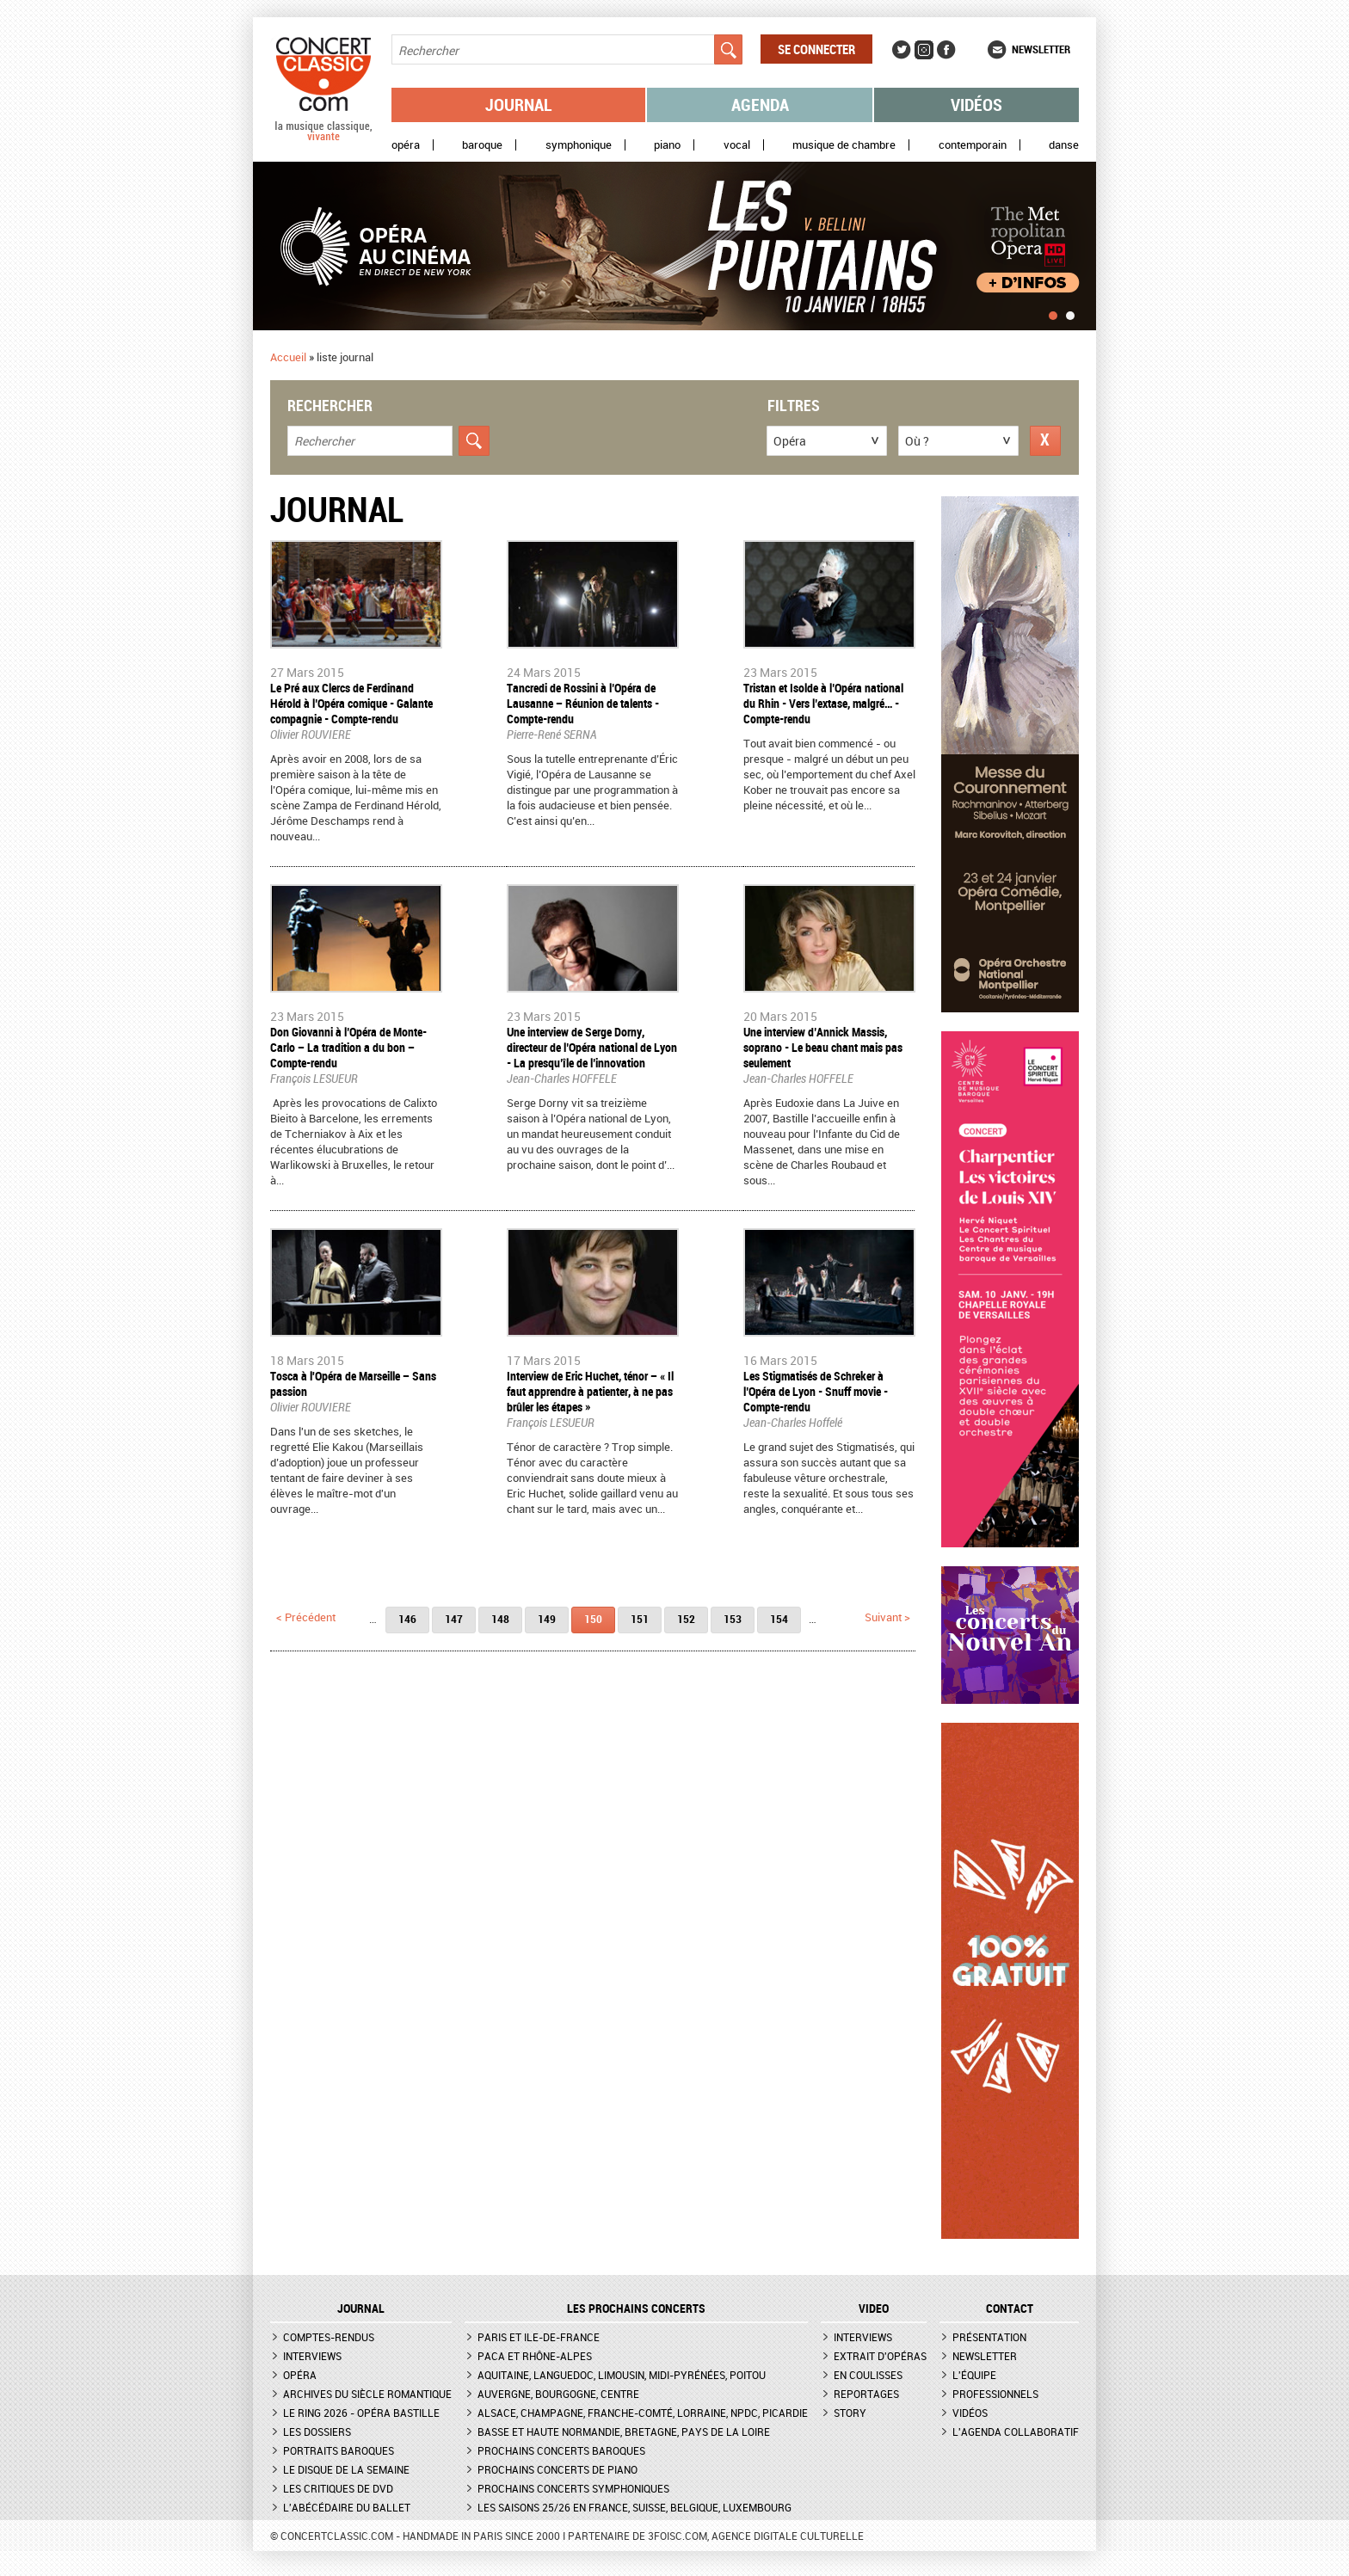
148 (500, 1618)
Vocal (737, 145)
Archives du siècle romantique (367, 2394)
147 (454, 1618)
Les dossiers (317, 2431)
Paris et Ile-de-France (538, 2337)
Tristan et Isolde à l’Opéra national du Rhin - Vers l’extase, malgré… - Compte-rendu (823, 703)
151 (640, 1618)
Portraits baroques (338, 2450)
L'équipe (974, 2375)
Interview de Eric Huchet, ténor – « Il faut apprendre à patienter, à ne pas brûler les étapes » (590, 1391)
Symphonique (578, 145)
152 (686, 1618)
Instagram (924, 49)
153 (733, 1618)
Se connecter (816, 49)
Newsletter (1041, 49)
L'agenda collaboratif (1015, 2431)
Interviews (312, 2356)
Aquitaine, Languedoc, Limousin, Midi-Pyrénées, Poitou (621, 2375)
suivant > (887, 1617)
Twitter (901, 49)
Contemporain (973, 145)
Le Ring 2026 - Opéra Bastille (361, 2412)
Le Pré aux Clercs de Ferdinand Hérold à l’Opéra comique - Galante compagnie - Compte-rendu (351, 703)
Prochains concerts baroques (561, 2450)
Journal (518, 104)
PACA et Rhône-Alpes (534, 2356)
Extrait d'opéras (880, 2356)
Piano (667, 145)
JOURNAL (361, 2308)
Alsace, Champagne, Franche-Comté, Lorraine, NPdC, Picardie (642, 2412)
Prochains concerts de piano (557, 2469)
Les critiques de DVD (338, 2488)
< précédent (306, 1617)
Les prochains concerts (636, 2308)
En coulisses (868, 2375)
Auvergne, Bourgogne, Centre (558, 2394)
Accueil (288, 357)
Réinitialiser (1045, 441)
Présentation (989, 2337)
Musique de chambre (844, 145)
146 (407, 1618)
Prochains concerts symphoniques (573, 2488)
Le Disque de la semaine (346, 2469)
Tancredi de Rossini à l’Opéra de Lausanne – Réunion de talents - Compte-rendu (583, 703)
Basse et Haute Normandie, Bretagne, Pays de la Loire (623, 2431)
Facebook (946, 49)
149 (547, 1618)
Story (850, 2412)
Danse (1064, 145)
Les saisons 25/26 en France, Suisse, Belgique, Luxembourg (634, 2507)
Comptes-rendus (328, 2337)
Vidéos (976, 104)
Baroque (482, 145)
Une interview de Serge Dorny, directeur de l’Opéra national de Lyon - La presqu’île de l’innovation (592, 1047)
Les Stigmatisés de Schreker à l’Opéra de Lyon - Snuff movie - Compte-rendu (815, 1391)
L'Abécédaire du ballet (346, 2507)
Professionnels (995, 2394)
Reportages (866, 2394)
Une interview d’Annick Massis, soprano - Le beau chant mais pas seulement (822, 1047)
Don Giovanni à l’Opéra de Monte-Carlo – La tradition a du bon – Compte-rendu (348, 1047)
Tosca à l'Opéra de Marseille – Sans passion (353, 1383)
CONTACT (1009, 2308)
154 (779, 1618)
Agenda (760, 104)
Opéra (405, 145)
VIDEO (874, 2308)
